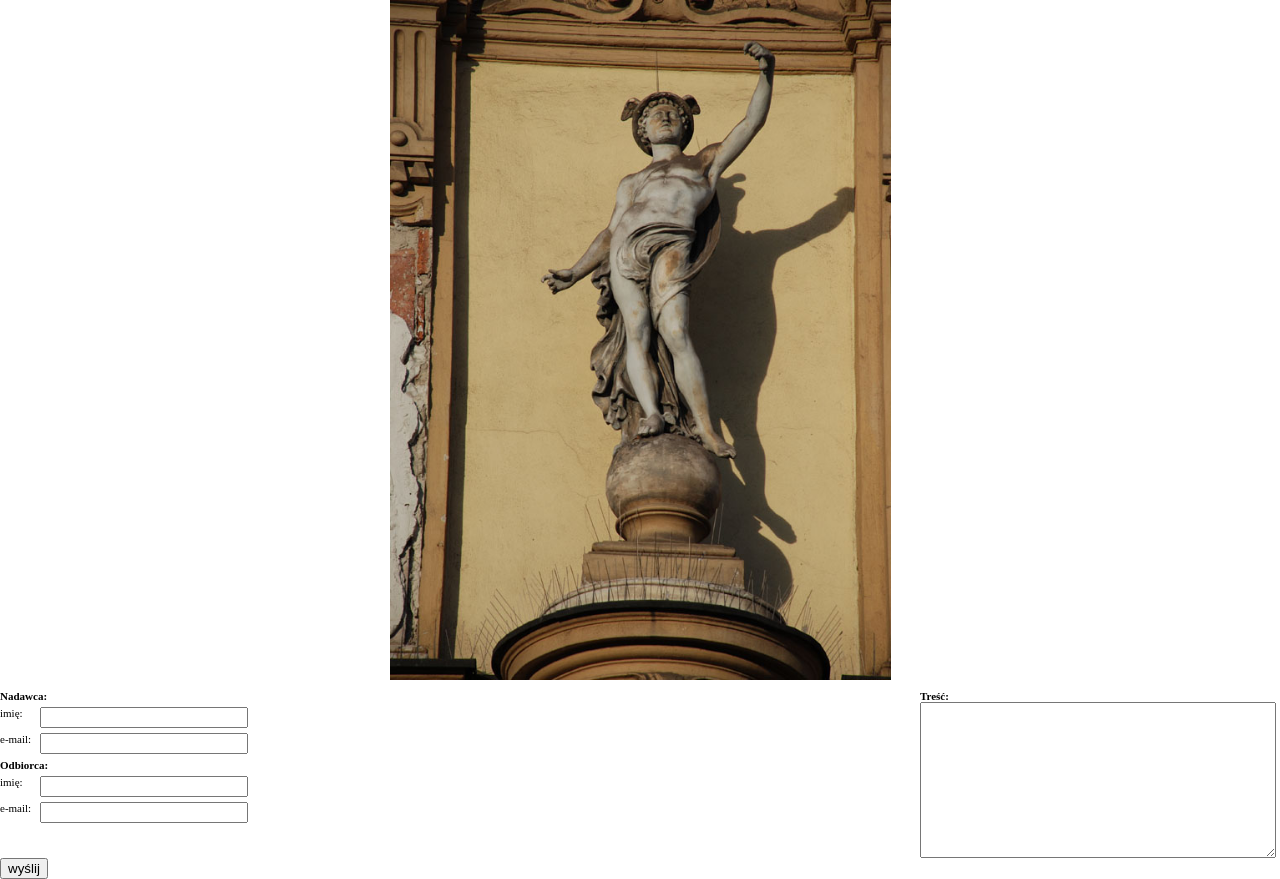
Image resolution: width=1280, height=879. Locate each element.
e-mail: (15, 739)
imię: (11, 713)
